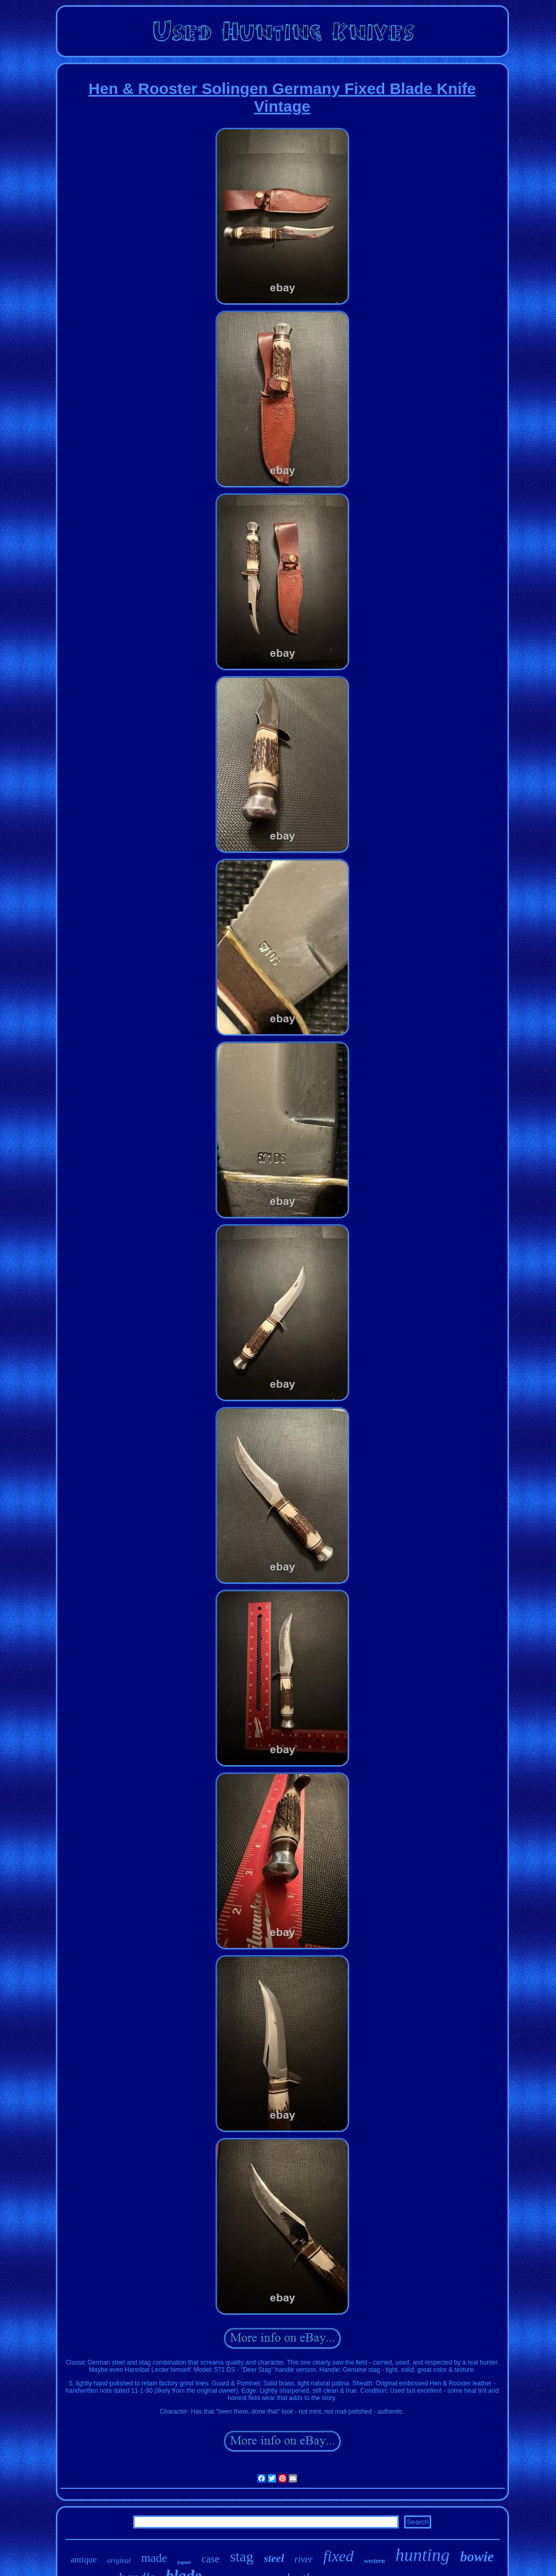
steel (274, 2558)
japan (184, 2562)
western (374, 2561)
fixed (338, 2556)
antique (83, 2560)
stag (241, 2556)
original (119, 2561)
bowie (477, 2557)
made (154, 2558)
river (303, 2559)
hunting (422, 2555)
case (210, 2559)
